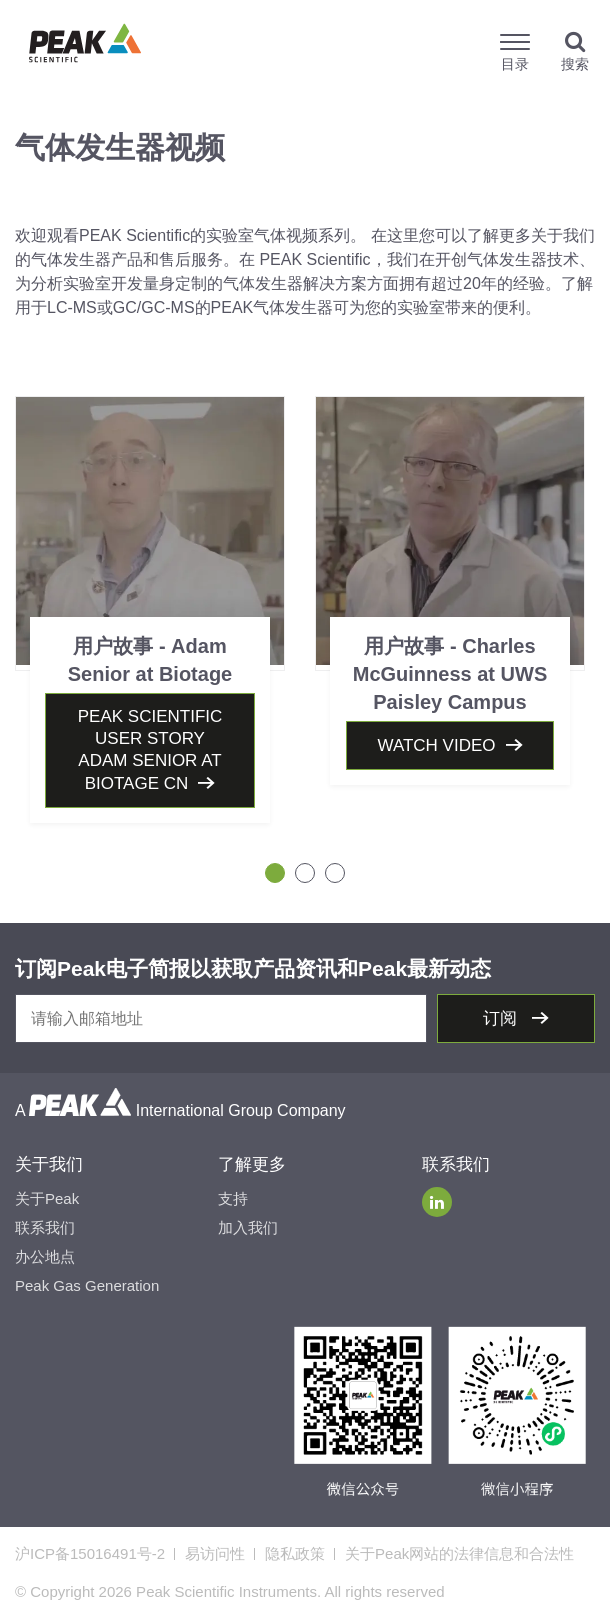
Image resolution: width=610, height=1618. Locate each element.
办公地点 (45, 1256)
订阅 (502, 1018)
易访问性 (215, 1553)
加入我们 (248, 1227)
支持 (233, 1198)
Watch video (436, 745)
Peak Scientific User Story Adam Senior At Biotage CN (150, 750)
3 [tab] (335, 873)
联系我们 (45, 1227)
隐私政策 (295, 1553)
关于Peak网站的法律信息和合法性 (459, 1553)
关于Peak (47, 1198)
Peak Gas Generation (87, 1285)
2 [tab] (305, 873)
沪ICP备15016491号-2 (90, 1553)
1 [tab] (275, 873)
